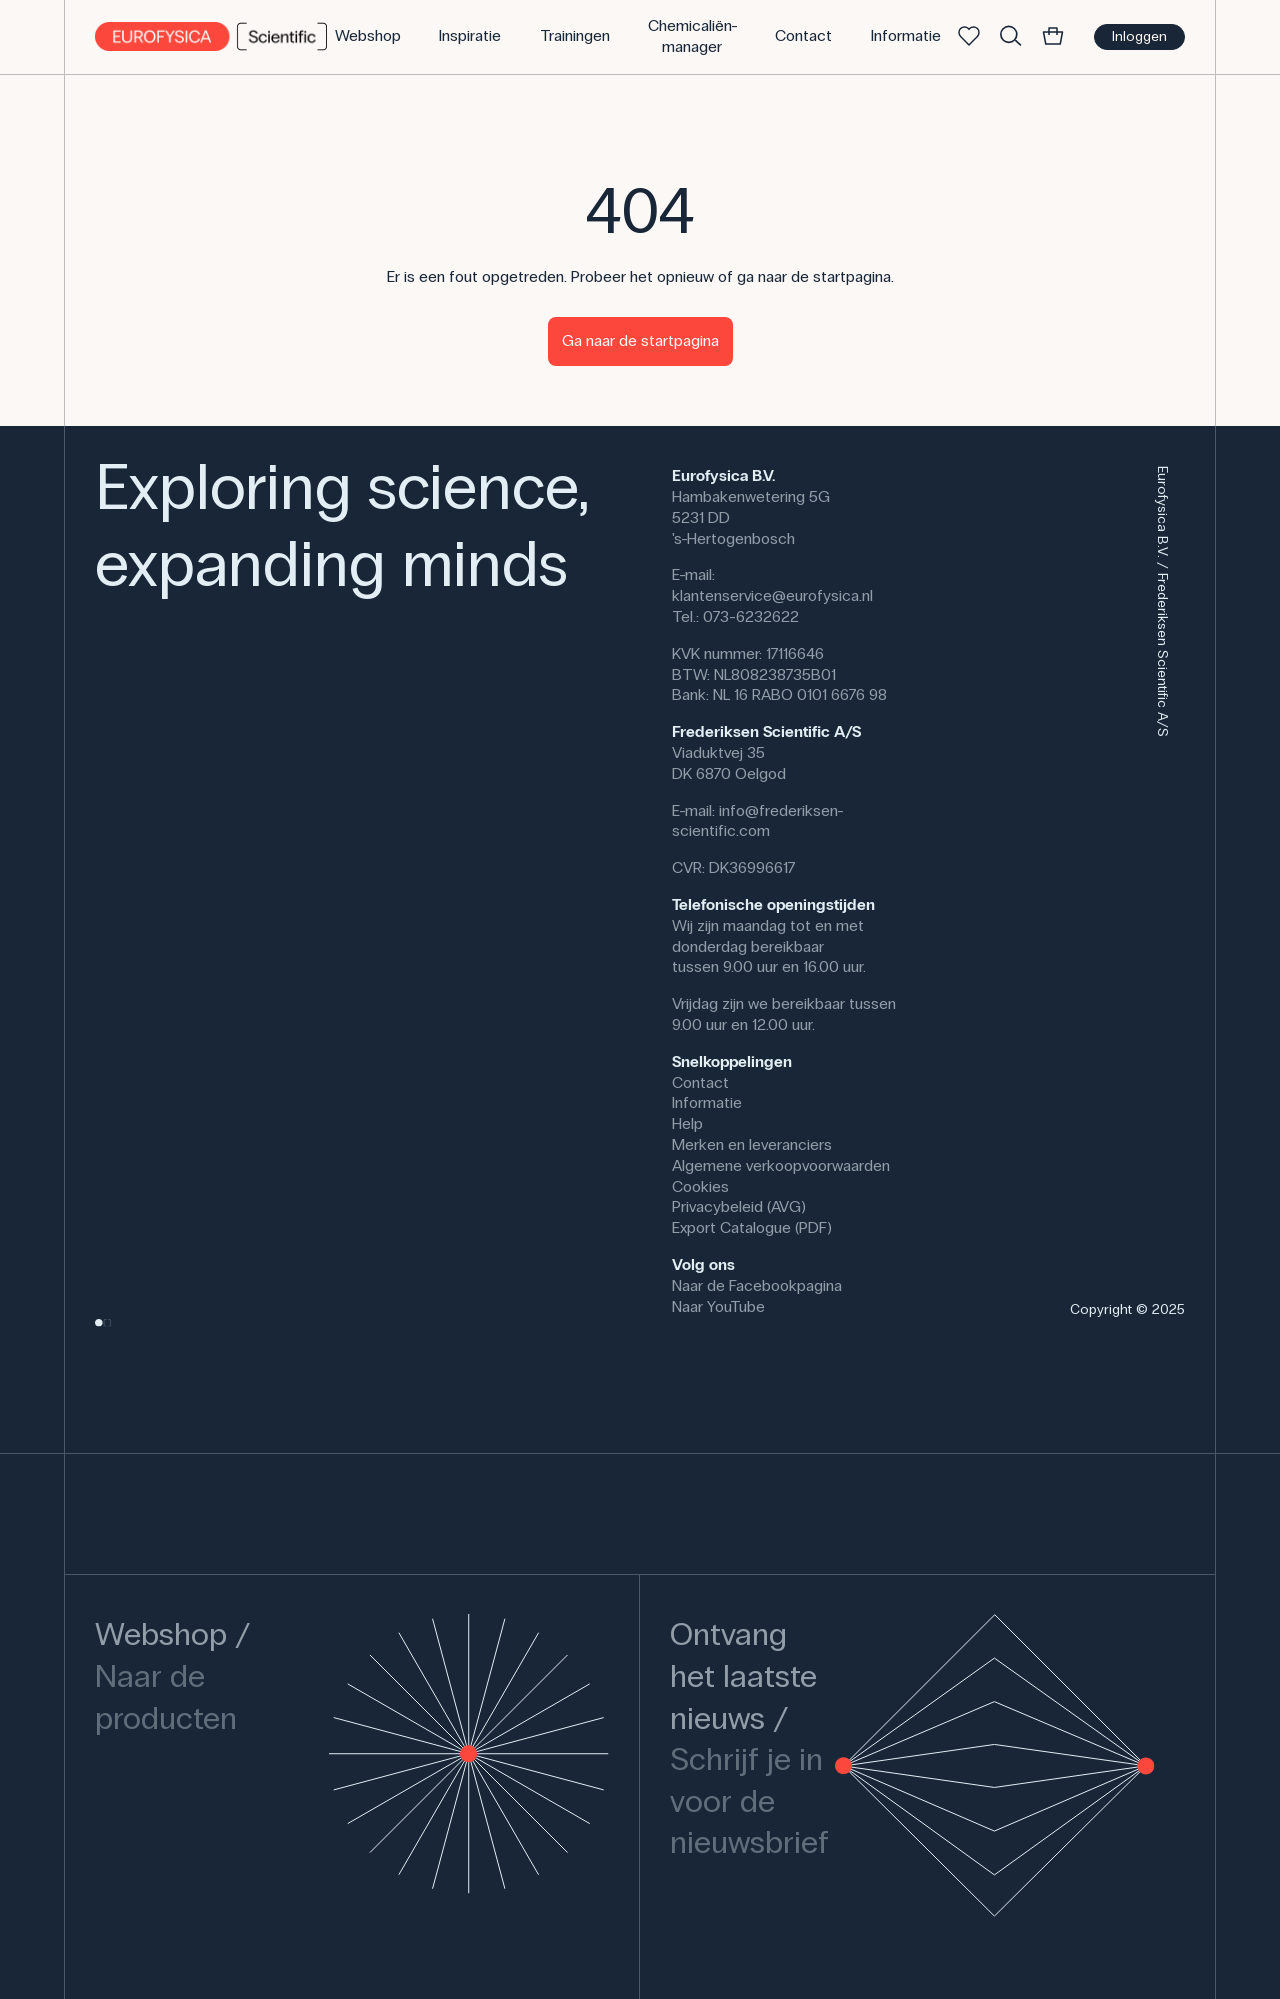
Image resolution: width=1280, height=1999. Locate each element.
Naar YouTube (718, 1306)
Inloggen (1139, 36)
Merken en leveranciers (752, 1144)
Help (687, 1123)
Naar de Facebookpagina (757, 1285)
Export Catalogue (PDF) (752, 1227)
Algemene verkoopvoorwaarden (781, 1165)
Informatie (707, 1102)
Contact (700, 1082)
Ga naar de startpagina (640, 340)
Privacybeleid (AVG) (739, 1206)
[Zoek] (1011, 37)
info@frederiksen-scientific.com (758, 821)
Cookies (700, 1186)
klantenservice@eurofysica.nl (772, 595)
